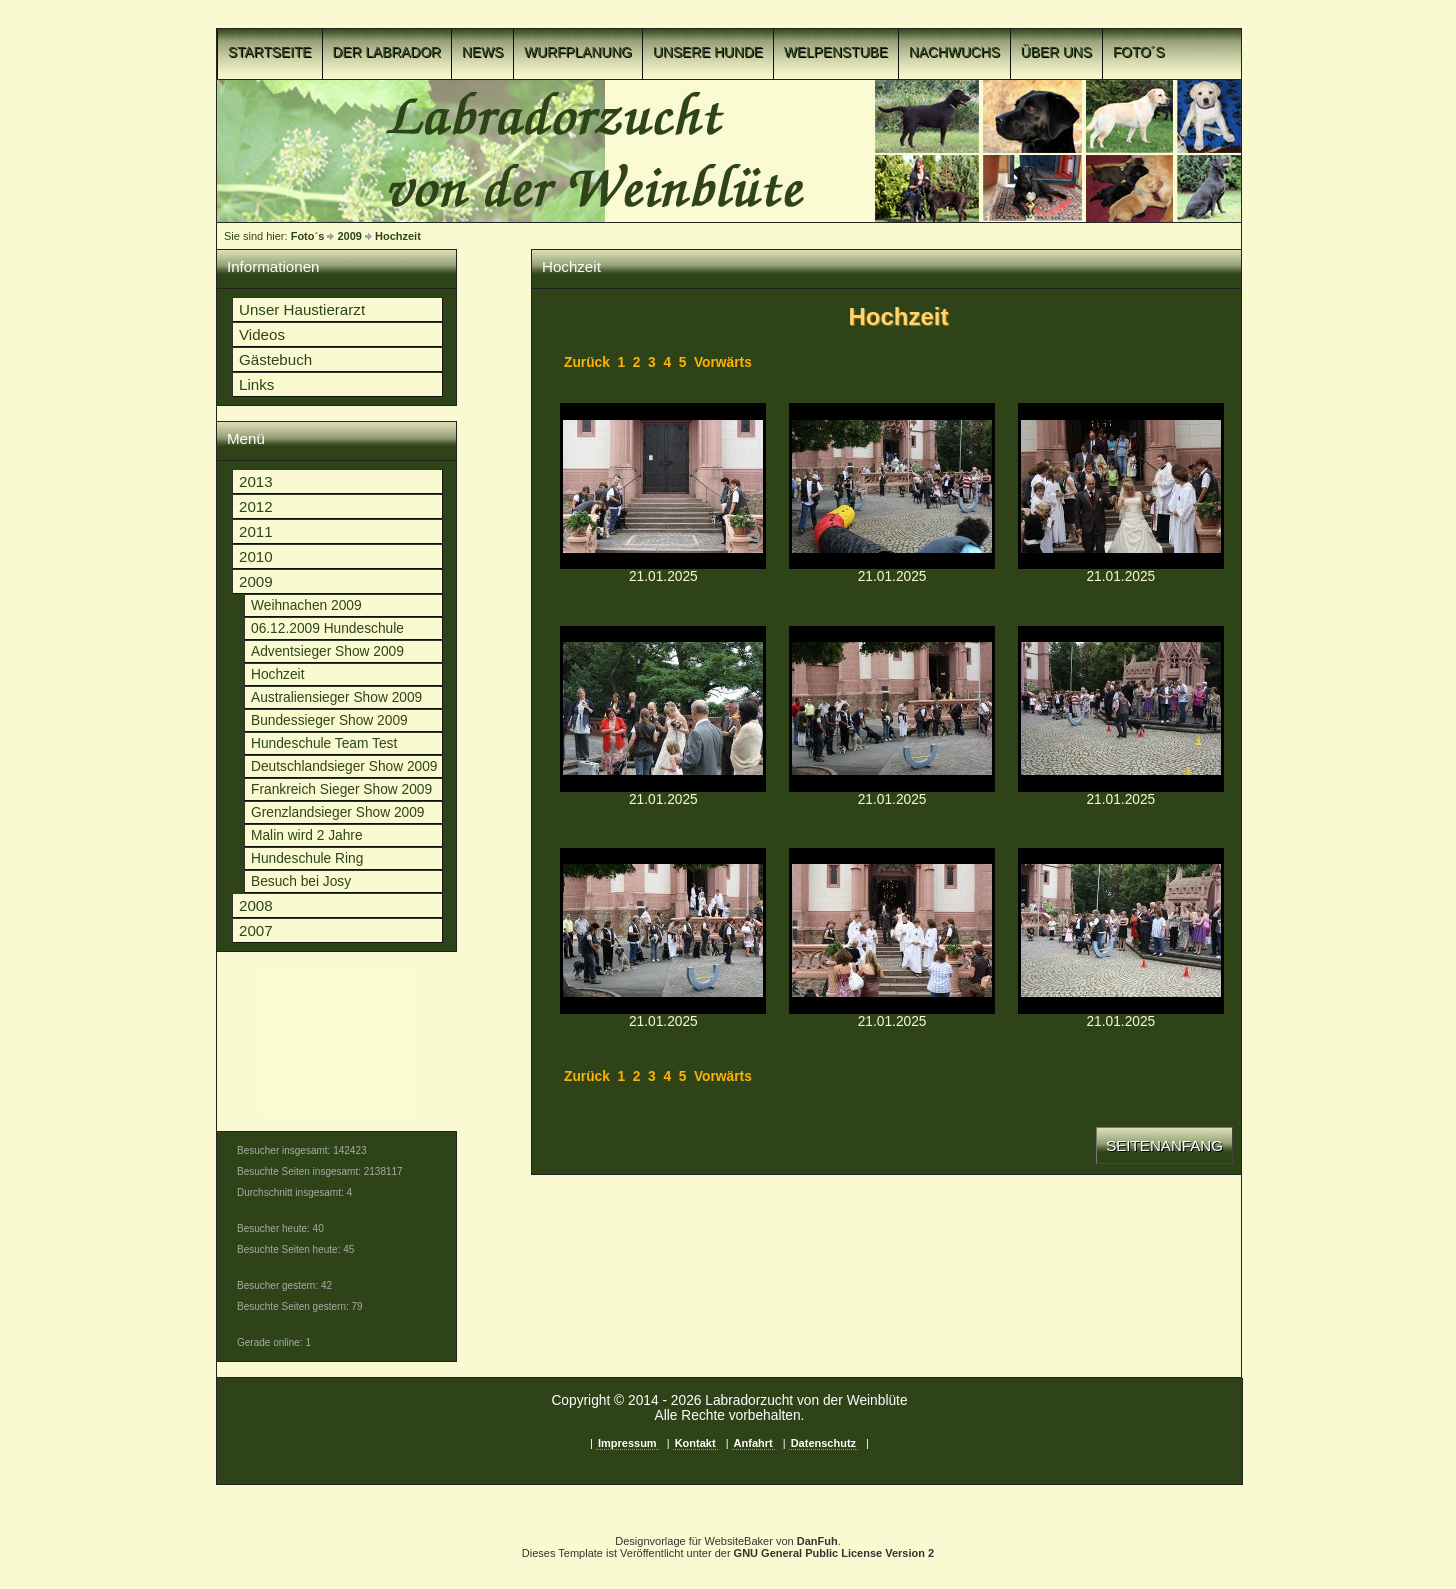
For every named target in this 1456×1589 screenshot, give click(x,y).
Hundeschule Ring (307, 858)
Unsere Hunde (708, 52)
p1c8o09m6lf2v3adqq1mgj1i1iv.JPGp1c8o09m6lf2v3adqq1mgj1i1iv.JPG (1121, 931)
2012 (256, 506)
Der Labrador (387, 52)
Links (256, 384)
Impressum (627, 1443)
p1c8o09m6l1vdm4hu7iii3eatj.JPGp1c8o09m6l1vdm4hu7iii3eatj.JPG (663, 486)
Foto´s (1139, 52)
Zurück (587, 362)
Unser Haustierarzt (302, 309)
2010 (256, 556)
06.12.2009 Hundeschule (327, 628)
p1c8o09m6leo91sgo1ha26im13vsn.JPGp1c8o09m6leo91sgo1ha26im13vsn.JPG (892, 931)
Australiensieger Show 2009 (336, 697)
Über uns (1056, 52)
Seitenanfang (1164, 1145)
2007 (256, 930)
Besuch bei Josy (301, 881)
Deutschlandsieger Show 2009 (344, 766)
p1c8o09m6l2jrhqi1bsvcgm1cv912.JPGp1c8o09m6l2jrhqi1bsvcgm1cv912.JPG (892, 486)
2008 (256, 905)
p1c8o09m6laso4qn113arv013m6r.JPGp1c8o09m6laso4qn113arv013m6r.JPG (892, 709)
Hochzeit (398, 236)
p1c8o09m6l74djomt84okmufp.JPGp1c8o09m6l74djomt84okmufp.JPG (1121, 486)
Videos (262, 334)
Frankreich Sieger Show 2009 (341, 789)
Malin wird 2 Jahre (307, 835)
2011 (256, 531)
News (482, 52)
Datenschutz (823, 1443)
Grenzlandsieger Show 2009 (338, 812)
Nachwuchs (954, 52)
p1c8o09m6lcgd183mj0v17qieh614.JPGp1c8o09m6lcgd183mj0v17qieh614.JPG (1121, 709)
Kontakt (695, 1443)
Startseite (270, 52)
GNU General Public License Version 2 (834, 1553)
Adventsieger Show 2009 (327, 651)
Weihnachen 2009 (306, 605)
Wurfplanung (578, 52)
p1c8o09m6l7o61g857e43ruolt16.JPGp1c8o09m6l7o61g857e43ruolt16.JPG (663, 709)
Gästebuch (275, 359)
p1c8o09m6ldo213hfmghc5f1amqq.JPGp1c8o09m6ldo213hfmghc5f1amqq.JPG (663, 931)
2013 (256, 481)
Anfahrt (753, 1443)
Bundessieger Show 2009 (329, 720)
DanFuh (817, 1541)
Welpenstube (836, 52)
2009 (349, 236)
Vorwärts (723, 362)
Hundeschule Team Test (324, 743)
